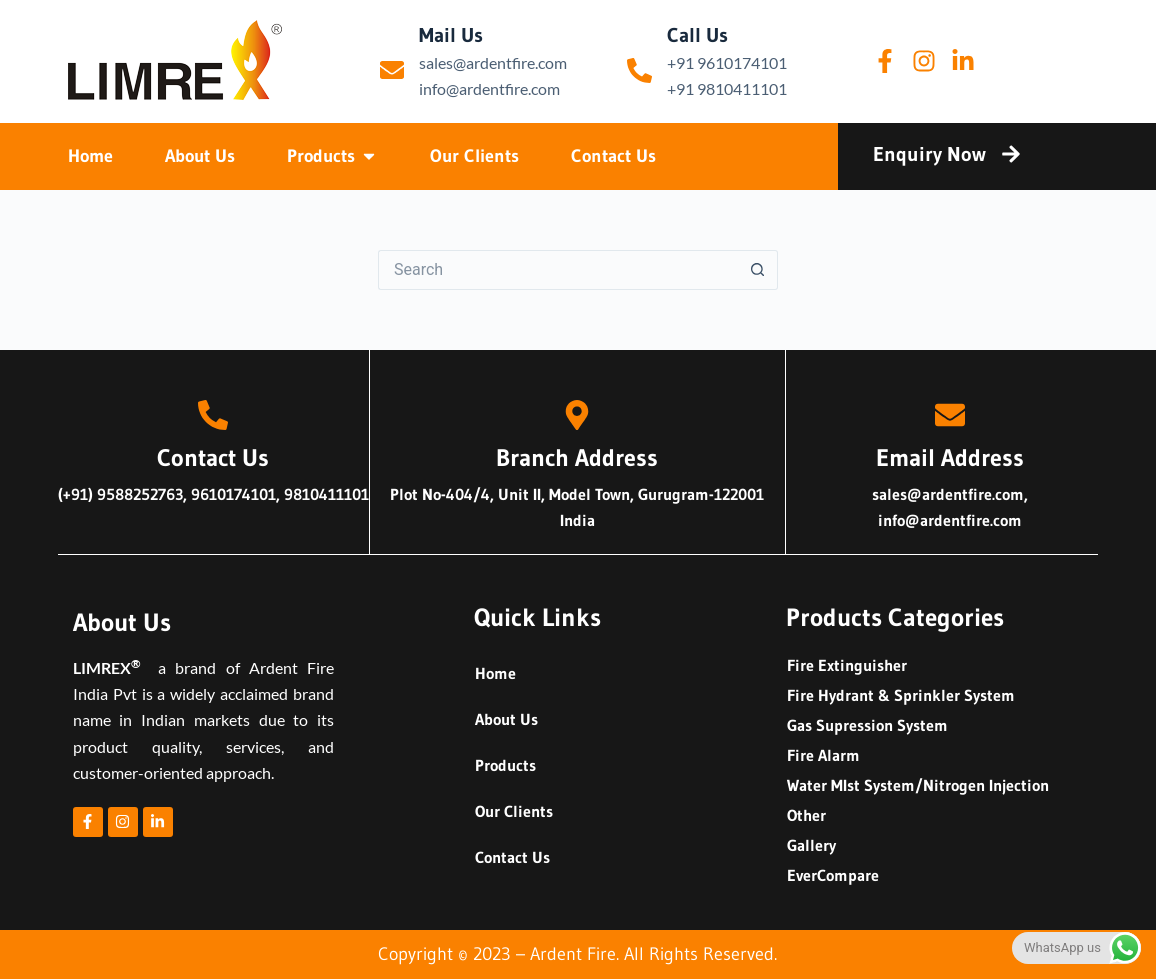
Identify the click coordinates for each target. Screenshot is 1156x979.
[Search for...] (558, 270)
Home (495, 673)
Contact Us (512, 857)
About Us (506, 719)
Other (806, 815)
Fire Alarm (823, 755)
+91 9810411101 (727, 88)
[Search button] (758, 270)
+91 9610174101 (727, 62)
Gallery (811, 845)
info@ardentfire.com (489, 88)
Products (505, 765)
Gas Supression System (867, 725)
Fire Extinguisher (847, 665)
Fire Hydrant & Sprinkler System (901, 695)
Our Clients (514, 811)
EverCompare (833, 875)
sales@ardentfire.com (493, 62)
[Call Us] (639, 70)
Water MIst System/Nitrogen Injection (918, 785)
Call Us (697, 35)
